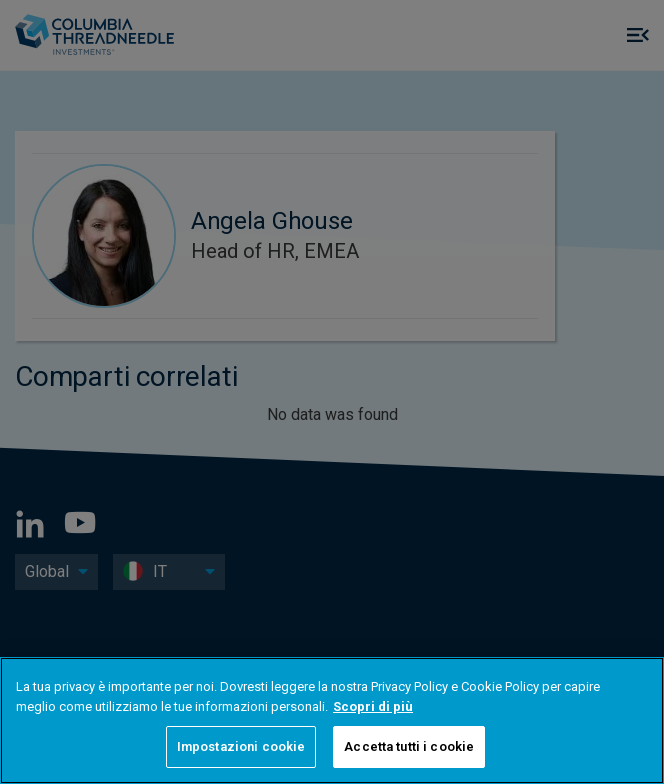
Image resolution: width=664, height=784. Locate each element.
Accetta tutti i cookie (409, 746)
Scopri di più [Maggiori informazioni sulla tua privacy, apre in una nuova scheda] (373, 706)
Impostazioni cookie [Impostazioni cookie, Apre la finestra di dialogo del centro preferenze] (241, 746)
